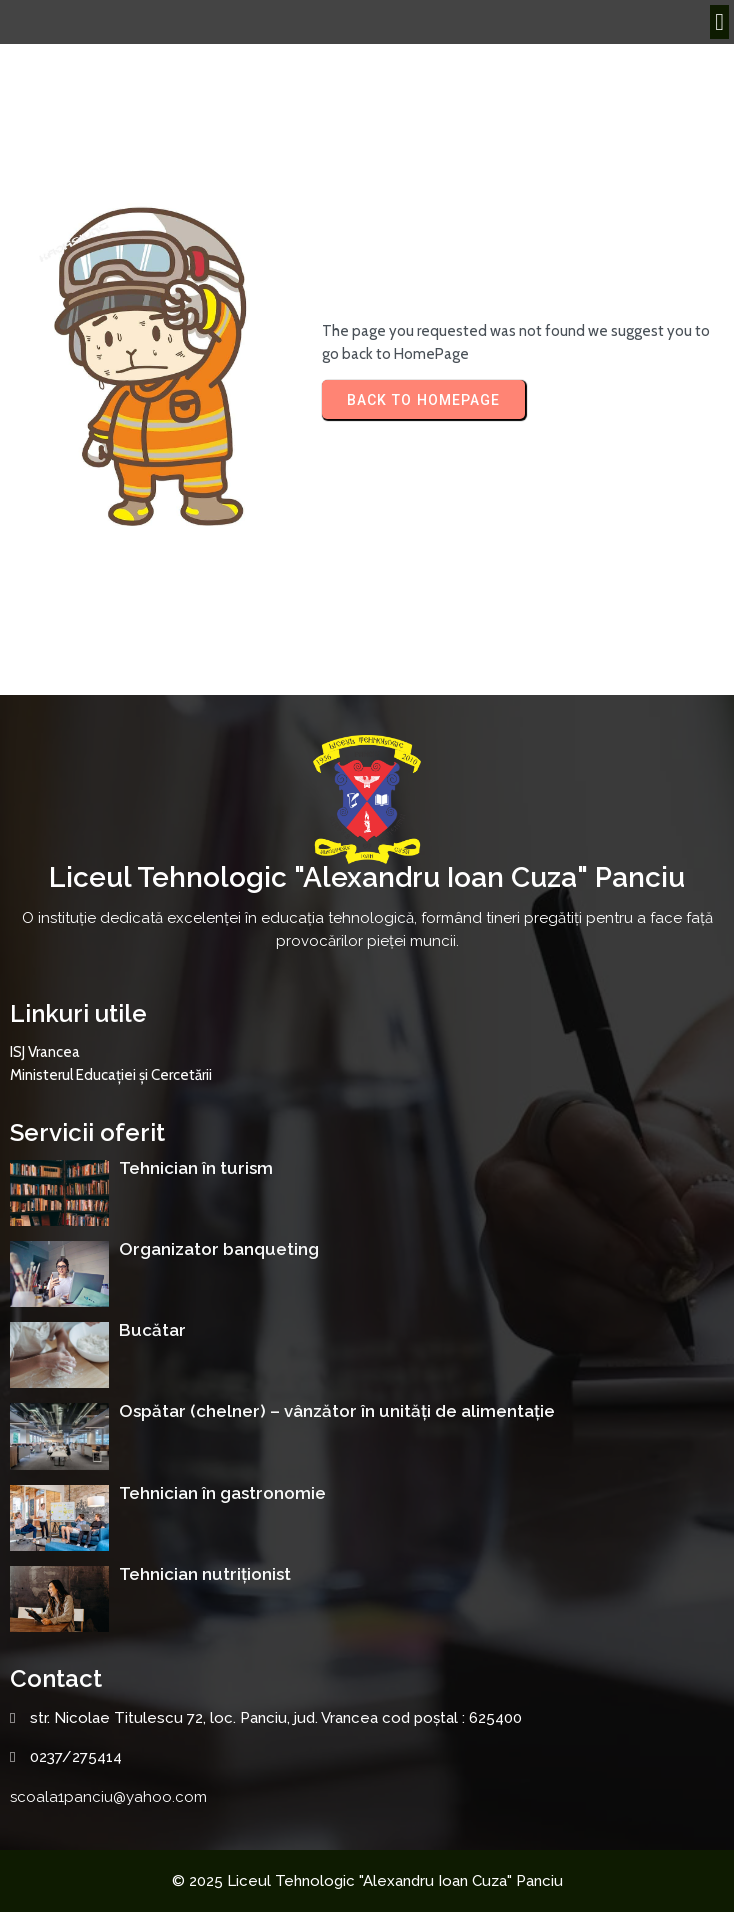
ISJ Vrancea (45, 1052)
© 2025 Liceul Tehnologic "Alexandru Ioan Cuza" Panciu (367, 1881)
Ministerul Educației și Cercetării (111, 1075)
